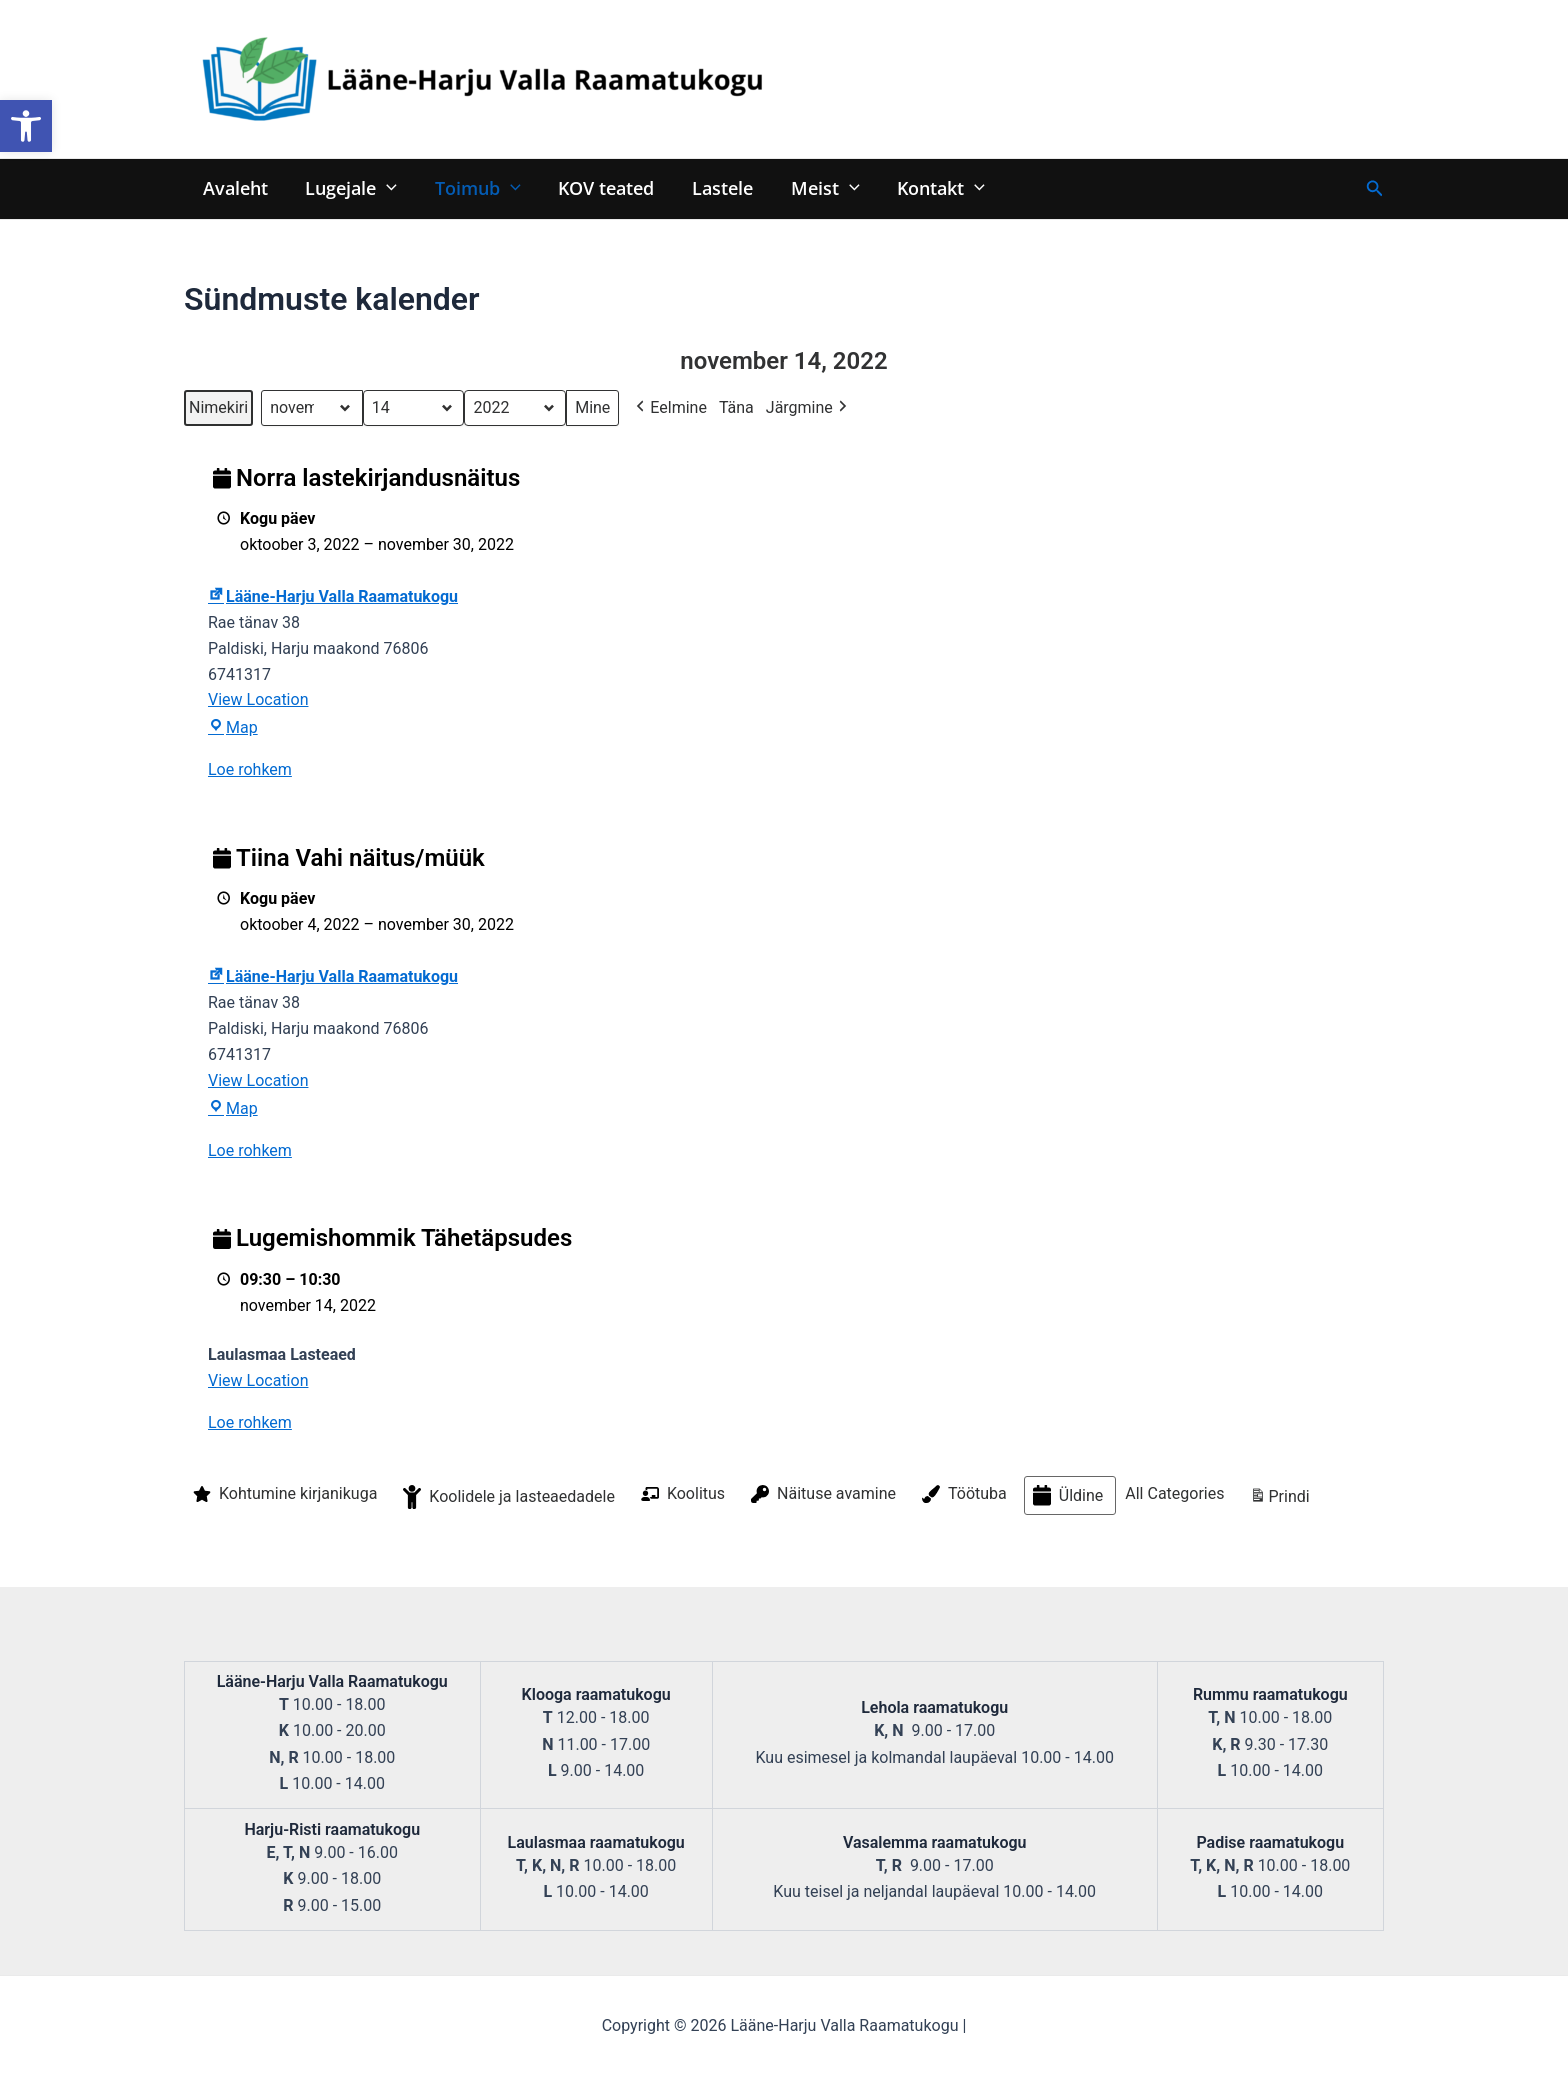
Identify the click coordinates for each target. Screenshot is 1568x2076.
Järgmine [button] (808, 408)
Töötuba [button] (962, 1495)
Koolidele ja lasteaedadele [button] (507, 1498)
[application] (384, 187)
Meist (816, 187)
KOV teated (601, 187)
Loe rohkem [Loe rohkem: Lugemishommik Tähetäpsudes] (250, 1423)
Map (233, 728)
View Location (258, 700)
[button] (26, 126)
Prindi (1279, 1500)
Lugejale (349, 187)
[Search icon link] (1375, 188)
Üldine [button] (1066, 1496)
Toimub (474, 187)
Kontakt (930, 187)
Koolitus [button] (681, 1494)
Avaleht (234, 187)
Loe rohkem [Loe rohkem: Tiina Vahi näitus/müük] (250, 1150)
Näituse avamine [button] (821, 1495)
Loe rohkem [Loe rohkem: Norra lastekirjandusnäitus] (250, 770)
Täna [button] (736, 407)
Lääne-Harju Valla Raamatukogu (333, 596)
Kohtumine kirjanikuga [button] (283, 1495)
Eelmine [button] (669, 408)
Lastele (715, 187)
